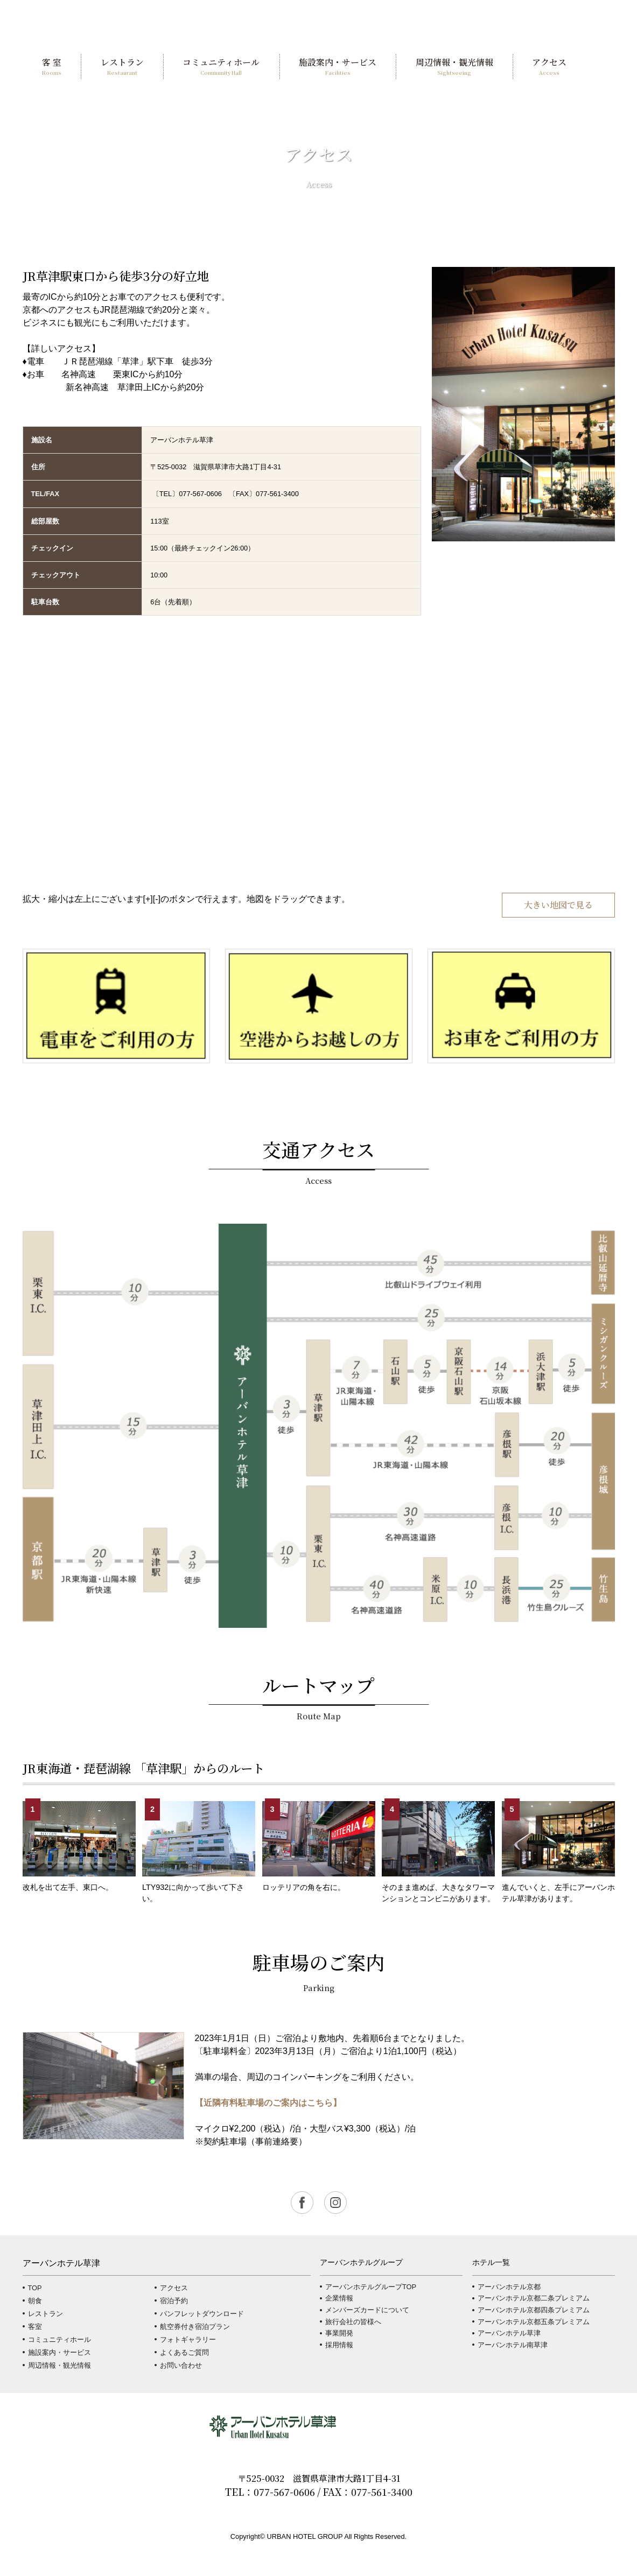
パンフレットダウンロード (202, 2314)
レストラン (45, 2314)
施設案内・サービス (59, 2352)
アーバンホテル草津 (509, 2333)
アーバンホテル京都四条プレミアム (534, 2310)
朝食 (35, 2301)
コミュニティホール (59, 2339)
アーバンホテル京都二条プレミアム (534, 2298)
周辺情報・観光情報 (59, 2365)
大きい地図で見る (558, 905)
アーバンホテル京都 (509, 2287)
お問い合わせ (181, 2365)
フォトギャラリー (188, 2339)
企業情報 (339, 2298)
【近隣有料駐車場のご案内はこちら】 (268, 2102)
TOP (35, 2288)
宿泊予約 (174, 2301)
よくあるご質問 (184, 2352)
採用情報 (339, 2345)
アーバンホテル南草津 (513, 2345)
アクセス (174, 2288)
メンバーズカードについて (367, 2310)
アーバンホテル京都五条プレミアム (534, 2322)
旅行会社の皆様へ (353, 2322)
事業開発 (339, 2333)
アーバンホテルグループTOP (370, 2287)
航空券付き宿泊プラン (195, 2327)
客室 (35, 2327)
